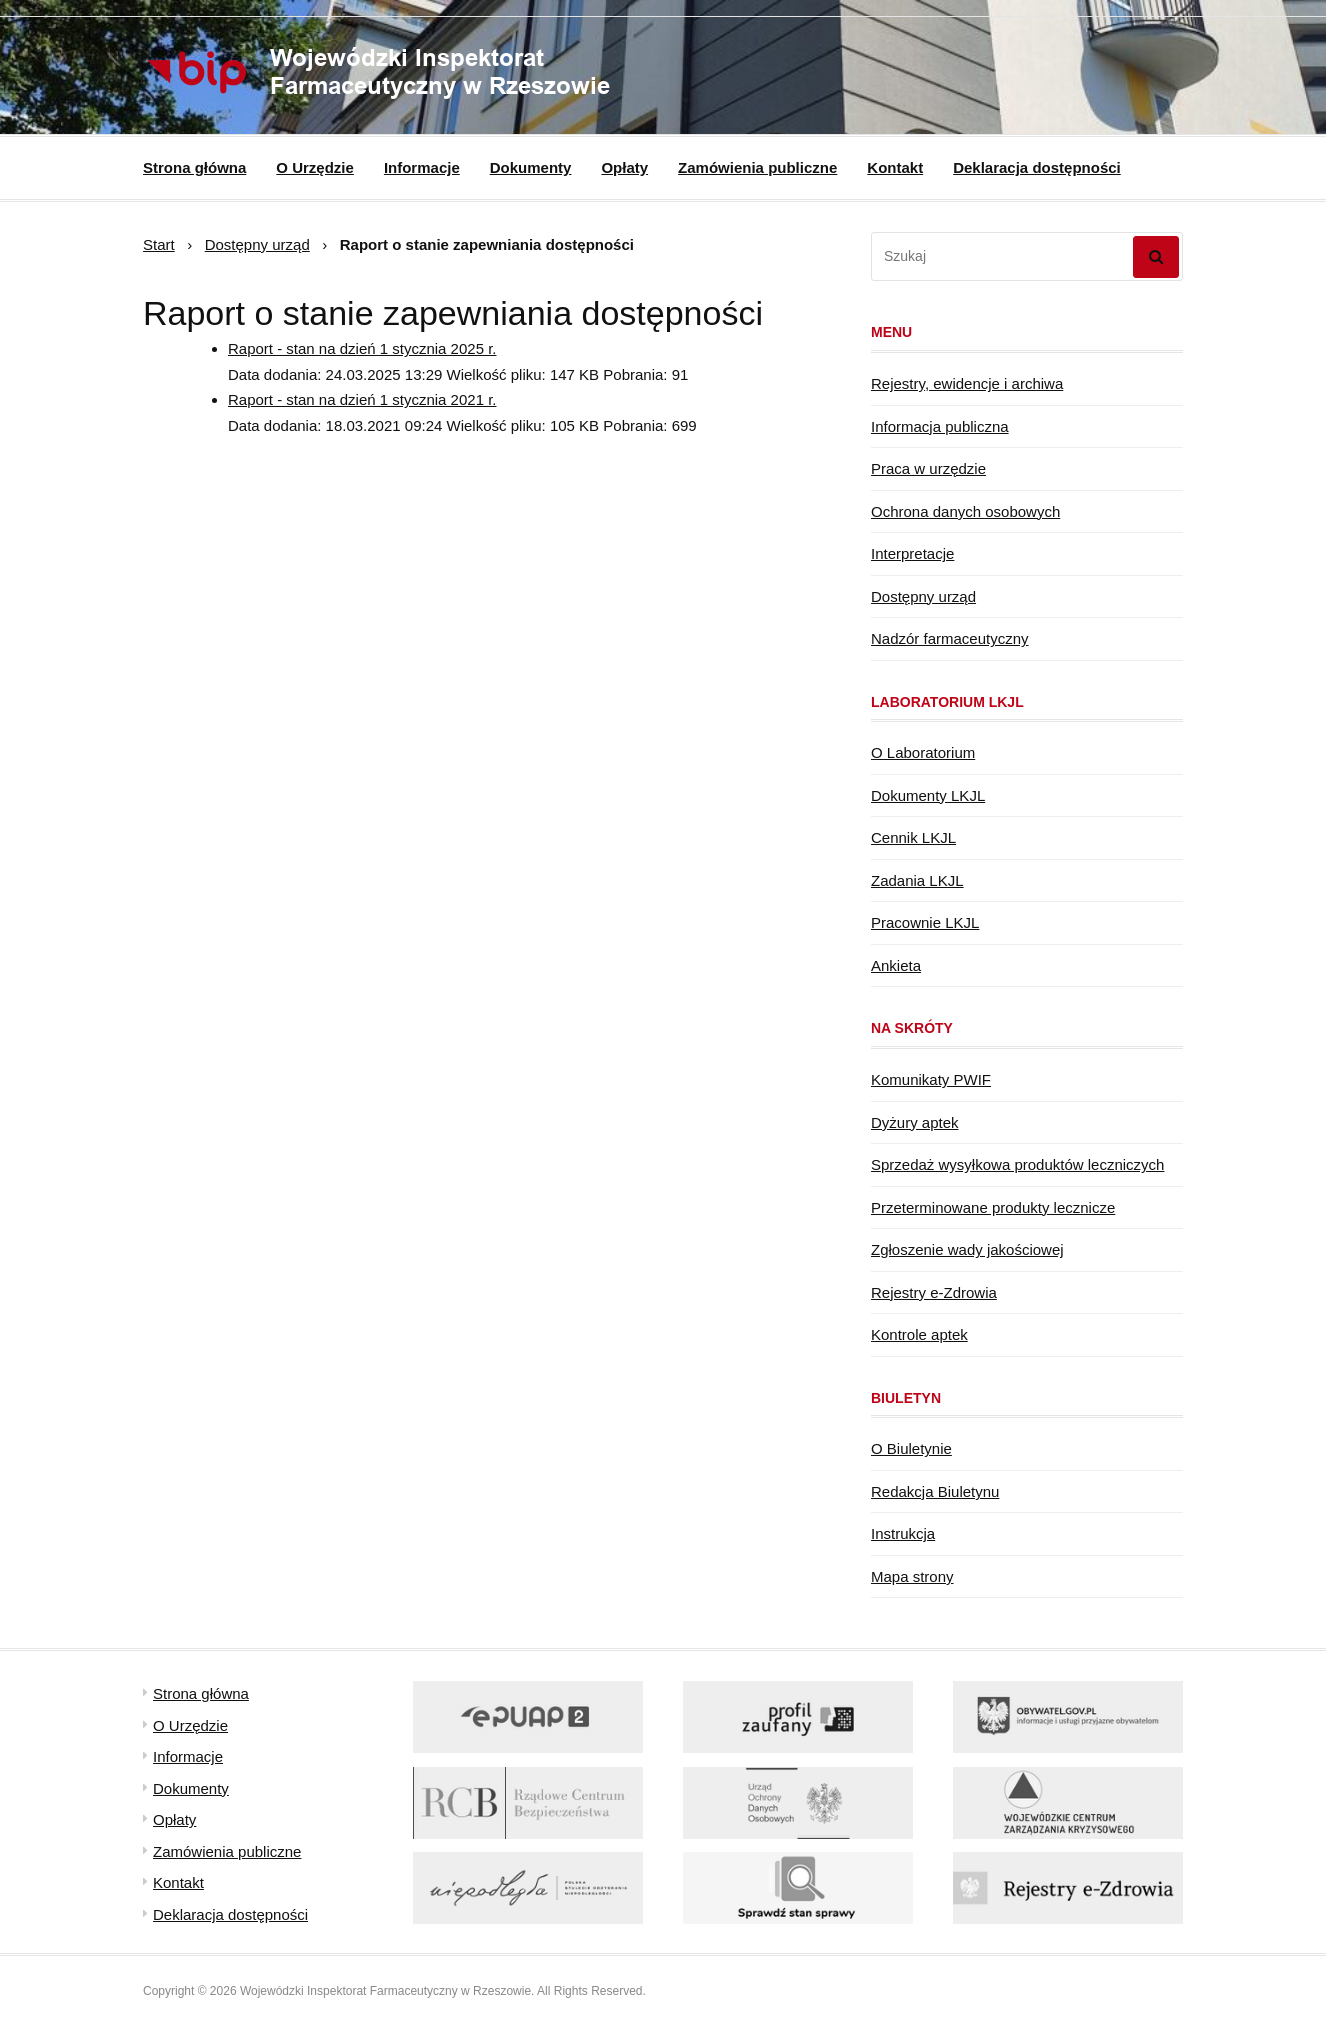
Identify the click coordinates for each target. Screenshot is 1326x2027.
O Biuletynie (911, 1448)
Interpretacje (912, 553)
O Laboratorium (923, 752)
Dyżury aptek (915, 1122)
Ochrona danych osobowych (965, 511)
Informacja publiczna (940, 426)
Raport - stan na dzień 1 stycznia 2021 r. (362, 399)
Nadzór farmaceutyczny (950, 638)
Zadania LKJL (917, 880)
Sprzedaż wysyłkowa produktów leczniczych (1017, 1164)
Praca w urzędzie (928, 468)
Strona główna (194, 167)
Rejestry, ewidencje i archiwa (967, 383)
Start (159, 244)
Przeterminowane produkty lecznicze (993, 1207)
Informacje (422, 167)
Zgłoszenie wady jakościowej (967, 1249)
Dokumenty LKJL (928, 795)
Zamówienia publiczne (757, 167)
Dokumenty (531, 167)
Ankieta (896, 965)
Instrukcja (903, 1533)
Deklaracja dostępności (1037, 167)
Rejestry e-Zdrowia (934, 1292)
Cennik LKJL (913, 837)
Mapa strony (912, 1576)
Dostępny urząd (257, 244)
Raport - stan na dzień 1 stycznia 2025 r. (362, 348)
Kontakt (895, 167)
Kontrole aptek (919, 1334)
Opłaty (624, 167)
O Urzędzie (315, 167)
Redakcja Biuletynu (935, 1491)
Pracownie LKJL (925, 922)
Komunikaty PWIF (931, 1079)
